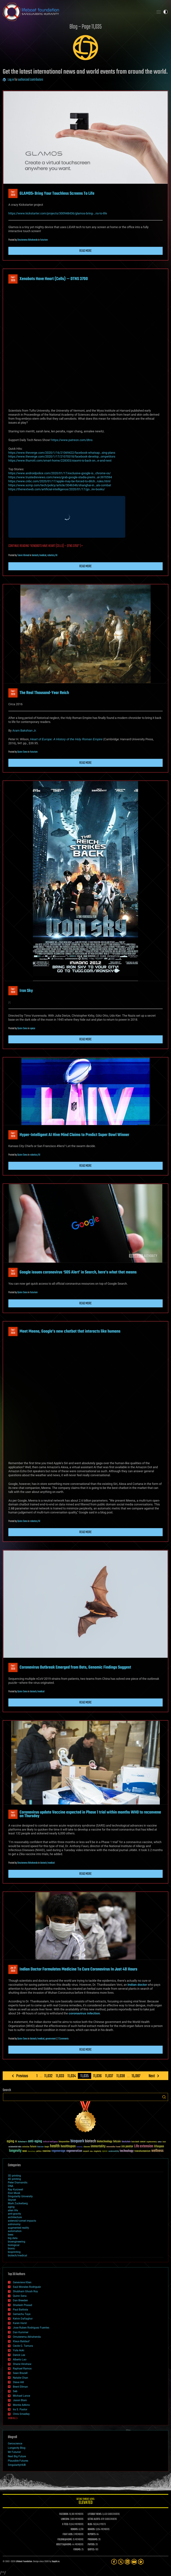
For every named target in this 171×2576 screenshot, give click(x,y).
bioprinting (14, 2252)
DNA (10, 2186)
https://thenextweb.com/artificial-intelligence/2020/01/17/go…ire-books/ (56, 489)
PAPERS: (91, 2544)
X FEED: (65, 2524)
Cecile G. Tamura (23, 2345)
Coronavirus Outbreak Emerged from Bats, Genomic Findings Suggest (75, 1667)
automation (15, 2231)
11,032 (48, 2076)
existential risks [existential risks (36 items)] (15, 2147)
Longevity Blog (16, 2447)
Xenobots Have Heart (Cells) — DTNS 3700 (54, 279)
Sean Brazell (20, 2373)
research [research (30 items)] (86, 2151)
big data (13, 2238)
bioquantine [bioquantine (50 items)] (64, 2141)
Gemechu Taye (21, 2314)
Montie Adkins (21, 2405)
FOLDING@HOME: (64, 2539)
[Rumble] (140, 2562)
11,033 (60, 2076)
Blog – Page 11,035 (85, 27)
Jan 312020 (13, 1969)
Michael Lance (21, 2395)
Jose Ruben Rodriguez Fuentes (31, 2327)
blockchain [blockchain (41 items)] (126, 2141)
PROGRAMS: (93, 2539)
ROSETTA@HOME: (64, 2544)
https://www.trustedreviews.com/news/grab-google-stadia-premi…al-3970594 (60, 477)
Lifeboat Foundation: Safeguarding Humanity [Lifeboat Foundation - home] (77, 12)
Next (152, 2076)
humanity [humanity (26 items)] (79, 2147)
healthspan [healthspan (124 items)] (68, 2146)
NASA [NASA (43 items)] (24, 2151)
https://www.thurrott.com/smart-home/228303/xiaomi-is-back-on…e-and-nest (60, 460)
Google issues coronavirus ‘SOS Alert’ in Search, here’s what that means (78, 1272)
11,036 (97, 2076)
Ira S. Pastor (20, 2409)
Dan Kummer (20, 2332)
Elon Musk (14, 2193)
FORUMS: (77, 2549)
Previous (22, 2076)
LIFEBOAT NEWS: (95, 2514)
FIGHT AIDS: (68, 2534)
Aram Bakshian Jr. (24, 730)
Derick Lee (19, 2355)
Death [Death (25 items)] (164, 2142)
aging (11, 2206)
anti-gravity (14, 2213)
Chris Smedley (21, 2414)
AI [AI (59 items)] (16, 2141)
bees (10, 2234)
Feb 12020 (13, 194)
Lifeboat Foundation (24, 2561)
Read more (85, 251)
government (50, 2039)
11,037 (109, 2076)
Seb (15, 2391)
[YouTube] (134, 2562)
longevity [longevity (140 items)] (15, 2151)
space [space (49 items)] (105, 2151)
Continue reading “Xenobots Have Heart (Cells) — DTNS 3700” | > (45, 546)
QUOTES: (91, 2549)
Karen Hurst (20, 2323)
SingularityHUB (17, 2464)
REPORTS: (92, 2534)
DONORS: (74, 2529)
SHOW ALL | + (13, 2418)
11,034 (71, 2076)
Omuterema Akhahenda (27, 240)
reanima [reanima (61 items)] (46, 2151)
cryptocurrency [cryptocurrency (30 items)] (151, 2142)
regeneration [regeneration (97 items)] (74, 2151)
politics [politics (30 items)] (39, 2151)
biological (13, 2245)
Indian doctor (137, 1984)
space (32, 1028)
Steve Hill (18, 2382)
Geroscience (15, 2443)
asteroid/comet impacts (22, 2220)
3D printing (14, 2175)
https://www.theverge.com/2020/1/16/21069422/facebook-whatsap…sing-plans (61, 452)
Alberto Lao (19, 2359)
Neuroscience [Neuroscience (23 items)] (31, 2152)
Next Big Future (17, 2456)
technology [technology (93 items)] (127, 2151)
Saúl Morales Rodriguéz (27, 2286)
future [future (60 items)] (33, 2146)
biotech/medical (39, 555)
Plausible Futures (18, 2460)
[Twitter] (120, 2562)
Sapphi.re (55, 2561)
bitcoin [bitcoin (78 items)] (117, 2141)
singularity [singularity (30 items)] (97, 2151)
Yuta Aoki (18, 2350)
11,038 (120, 2076)
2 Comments (63, 2039)
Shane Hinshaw (22, 2364)
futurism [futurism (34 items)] (40, 2147)
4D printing (14, 2179)
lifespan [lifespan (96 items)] (159, 2146)
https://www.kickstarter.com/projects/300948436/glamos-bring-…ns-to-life (57, 213)
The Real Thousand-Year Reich (44, 693)
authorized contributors (30, 79)
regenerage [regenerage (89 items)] (58, 2151)
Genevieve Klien (22, 2282)
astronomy (14, 2224)
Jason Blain (20, 2400)
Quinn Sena (22, 752)
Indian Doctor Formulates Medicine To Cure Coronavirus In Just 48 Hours (78, 1969)
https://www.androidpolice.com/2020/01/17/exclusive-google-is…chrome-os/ (59, 473)
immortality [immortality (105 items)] (98, 2146)
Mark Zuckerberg (18, 2203)
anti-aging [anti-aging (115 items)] (35, 2141)
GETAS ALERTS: (94, 2519)
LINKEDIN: (65, 2519)
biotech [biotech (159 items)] (90, 2141)
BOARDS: (91, 2529)
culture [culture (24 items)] (160, 2142)
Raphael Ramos (22, 2368)
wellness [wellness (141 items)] (157, 2151)
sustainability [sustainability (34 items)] (113, 2151)
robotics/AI (52, 555)
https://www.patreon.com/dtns (72, 440)
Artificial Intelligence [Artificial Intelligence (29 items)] (50, 2142)
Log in (11, 79)
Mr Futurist (14, 2452)
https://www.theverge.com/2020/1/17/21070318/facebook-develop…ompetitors (61, 456)
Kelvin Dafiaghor (23, 2318)
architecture (15, 2217)
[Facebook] (114, 2562)
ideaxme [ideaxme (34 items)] (86, 2147)
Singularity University (20, 2196)
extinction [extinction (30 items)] (25, 2147)
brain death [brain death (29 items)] (135, 2142)
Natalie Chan (20, 2377)
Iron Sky (26, 990)
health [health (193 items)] (55, 2146)
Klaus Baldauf (21, 2341)
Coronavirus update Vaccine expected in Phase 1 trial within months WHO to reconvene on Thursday (90, 1814)
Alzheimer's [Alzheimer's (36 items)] (22, 2142)
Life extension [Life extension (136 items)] (143, 2146)
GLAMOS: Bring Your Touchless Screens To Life (57, 193)
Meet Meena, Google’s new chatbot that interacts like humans (70, 1331)
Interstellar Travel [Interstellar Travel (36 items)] (113, 2147)
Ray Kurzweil (15, 2189)
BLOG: (90, 2524)
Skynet (12, 2199)
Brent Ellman (20, 2386)
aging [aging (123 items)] (10, 2141)
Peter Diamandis (17, 2182)
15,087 (136, 2076)
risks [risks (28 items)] (91, 2151)
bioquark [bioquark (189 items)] (77, 2141)
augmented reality (18, 2227)
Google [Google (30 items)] (46, 2147)
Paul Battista (20, 2309)
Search (164, 2097)
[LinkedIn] (127, 2562)
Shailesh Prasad (22, 2305)
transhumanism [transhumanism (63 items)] (142, 2151)
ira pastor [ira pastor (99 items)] (127, 2146)
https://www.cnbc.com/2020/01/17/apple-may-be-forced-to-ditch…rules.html (59, 481)
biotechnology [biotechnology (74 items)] (104, 2141)
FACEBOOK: (64, 2514)
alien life (13, 2210)
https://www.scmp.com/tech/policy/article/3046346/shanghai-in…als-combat (59, 485)
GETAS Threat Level (85, 2501)
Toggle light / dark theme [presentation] (165, 12)
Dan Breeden (20, 2300)
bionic (11, 2248)
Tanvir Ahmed (23, 555)
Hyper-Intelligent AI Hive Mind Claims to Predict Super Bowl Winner (74, 1135)
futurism (44, 240)
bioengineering (16, 2241)
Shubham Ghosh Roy (25, 2291)
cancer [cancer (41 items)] (143, 2141)
